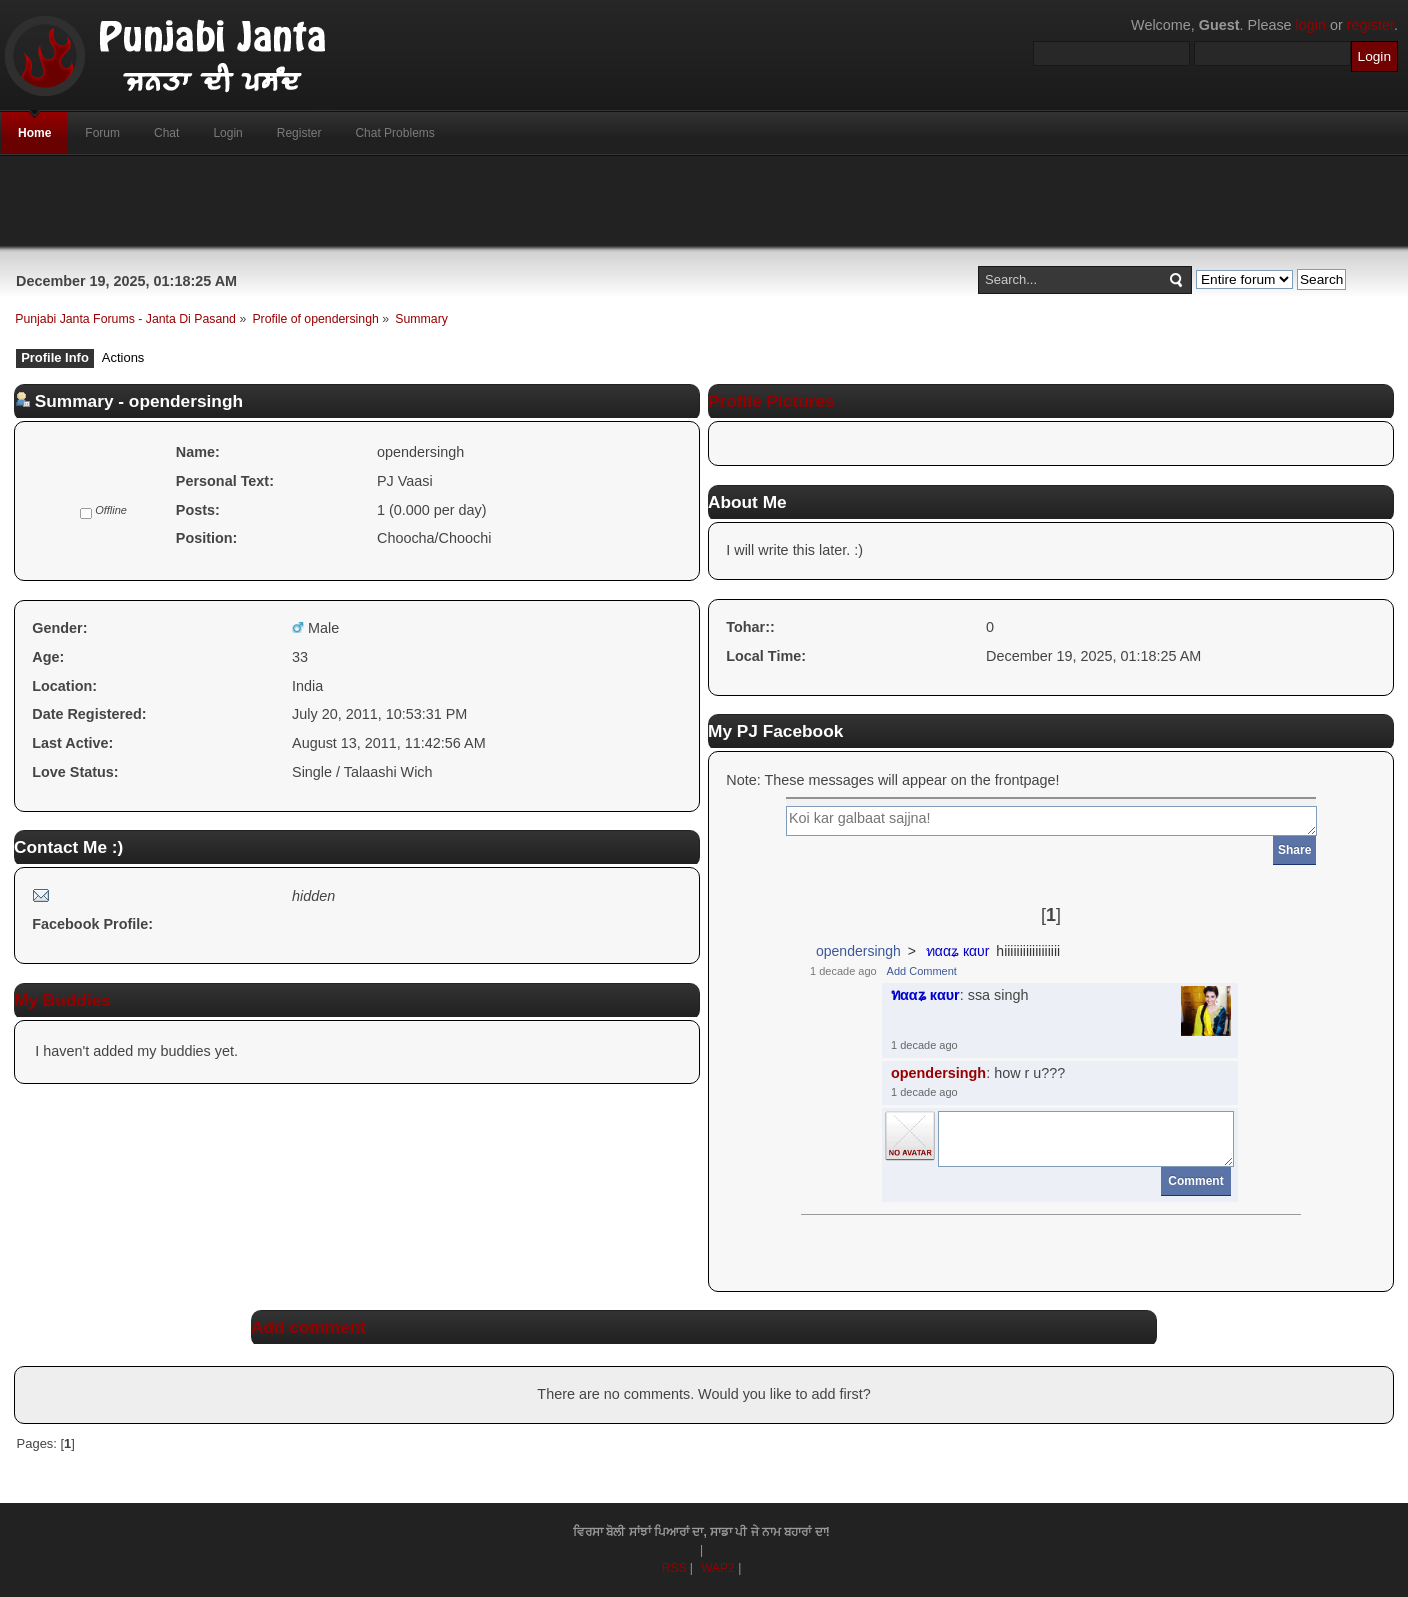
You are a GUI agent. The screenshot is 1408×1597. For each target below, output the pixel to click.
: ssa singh (960, 995)
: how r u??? (978, 1073)
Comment (1195, 1181)
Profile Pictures (771, 401)
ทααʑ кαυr (958, 951)
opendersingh (858, 951)
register (1370, 25)
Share (1294, 850)
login (1311, 25)
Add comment (308, 1327)
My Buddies (62, 1000)
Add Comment (922, 971)
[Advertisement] (704, 201)
